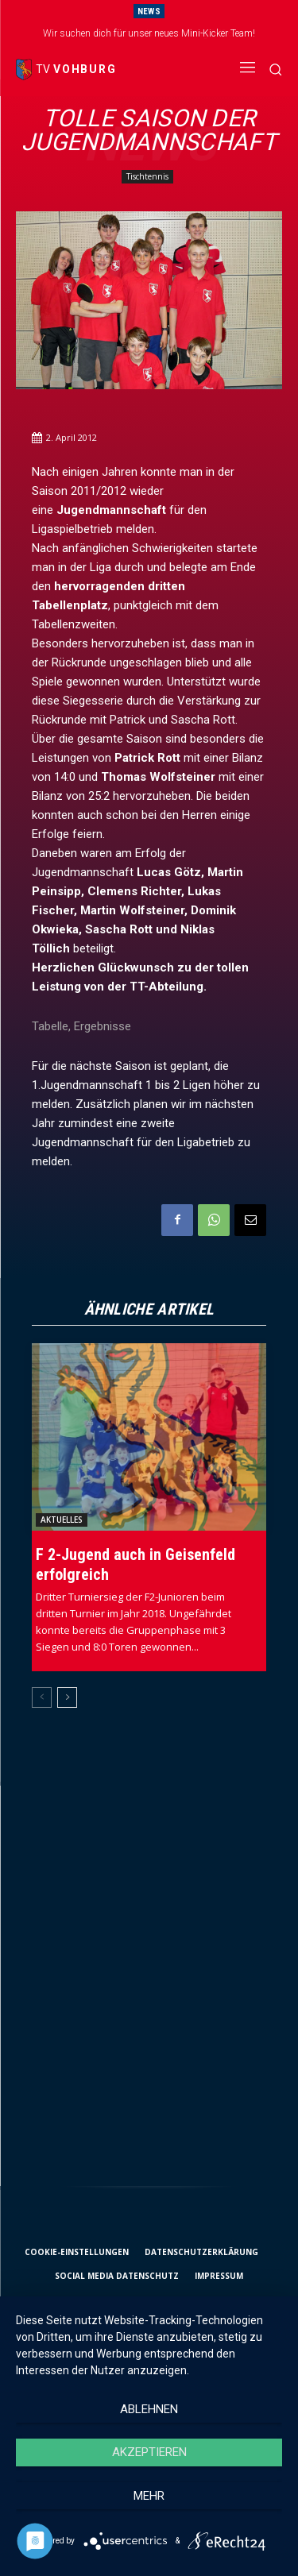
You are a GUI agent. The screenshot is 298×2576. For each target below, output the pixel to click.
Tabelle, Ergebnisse (81, 1026)
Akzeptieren (149, 2452)
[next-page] (67, 1697)
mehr (149, 2496)
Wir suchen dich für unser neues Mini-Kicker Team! (149, 33)
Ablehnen (149, 2409)
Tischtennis (147, 176)
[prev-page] (42, 1697)
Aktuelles (62, 1519)
